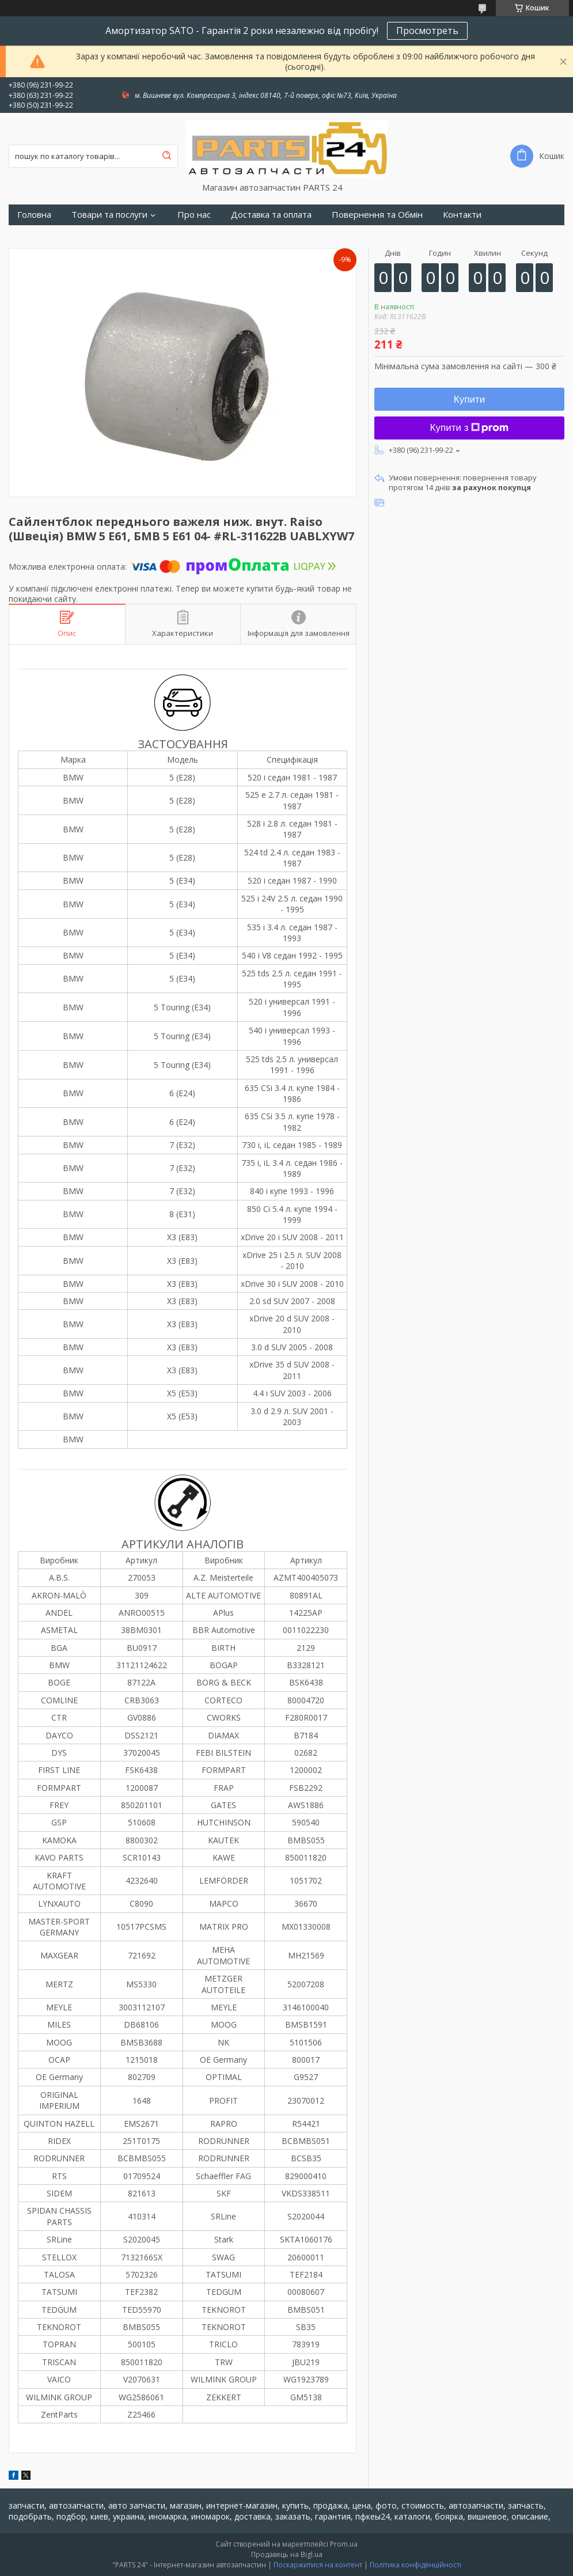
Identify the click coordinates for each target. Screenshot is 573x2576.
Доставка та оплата (271, 214)
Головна (34, 214)
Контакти (462, 214)
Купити (469, 399)
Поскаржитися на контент (318, 2565)
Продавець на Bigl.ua (286, 2554)
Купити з (469, 427)
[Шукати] (166, 156)
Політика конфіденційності (415, 2565)
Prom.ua (344, 2544)
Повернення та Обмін (377, 214)
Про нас (194, 214)
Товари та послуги (109, 214)
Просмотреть (427, 30)
